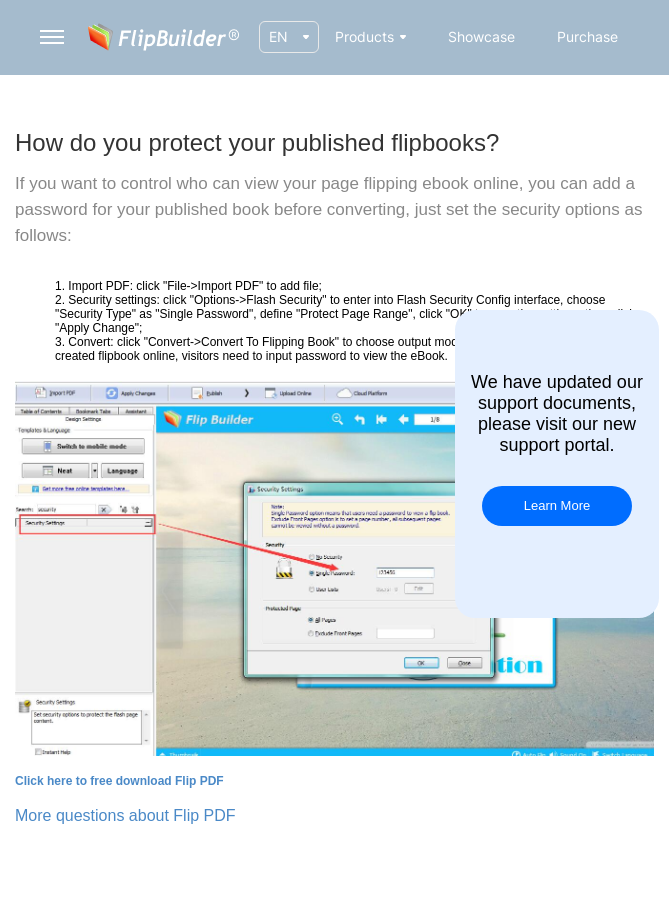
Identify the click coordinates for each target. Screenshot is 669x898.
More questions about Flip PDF (125, 815)
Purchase (587, 36)
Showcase (481, 36)
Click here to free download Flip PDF (119, 781)
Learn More (557, 505)
